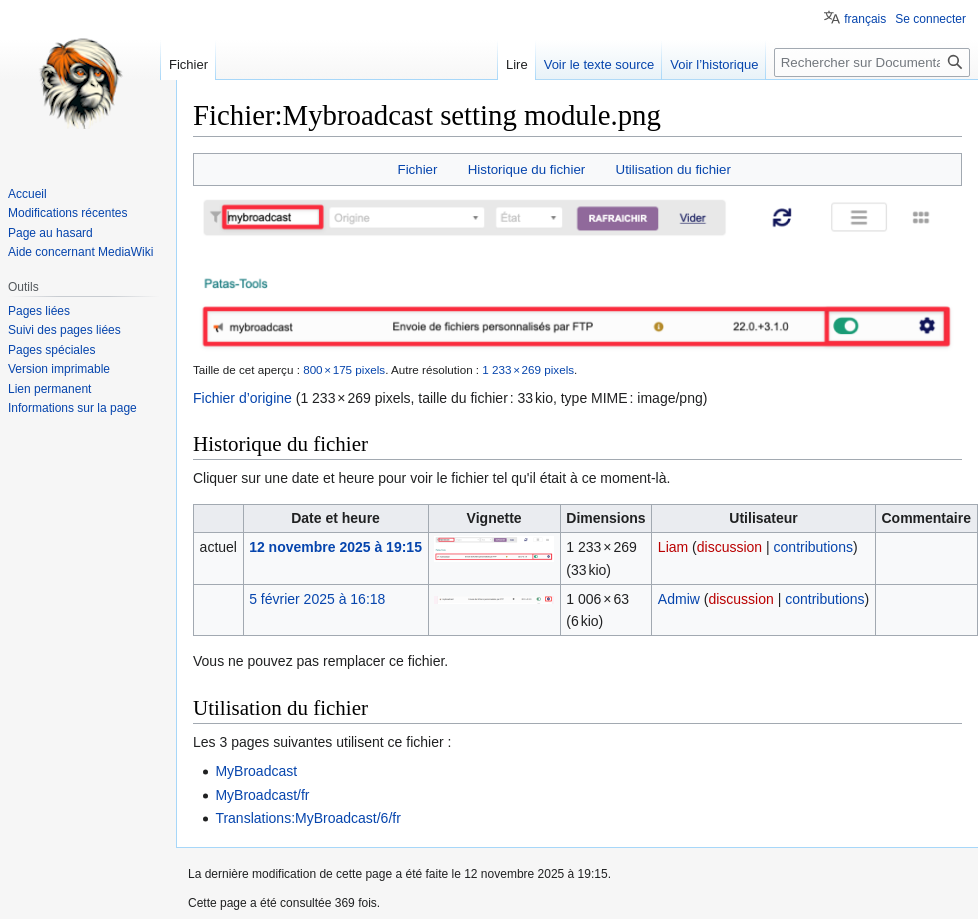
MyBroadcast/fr (262, 795)
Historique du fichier (527, 169)
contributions (813, 547)
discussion (729, 547)
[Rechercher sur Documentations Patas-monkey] (872, 62)
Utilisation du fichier (673, 169)
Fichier (418, 169)
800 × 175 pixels (344, 369)
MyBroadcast (256, 771)
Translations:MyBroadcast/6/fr (307, 818)
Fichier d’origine (242, 398)
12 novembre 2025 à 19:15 (335, 547)
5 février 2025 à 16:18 (317, 599)
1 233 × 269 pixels (528, 369)
